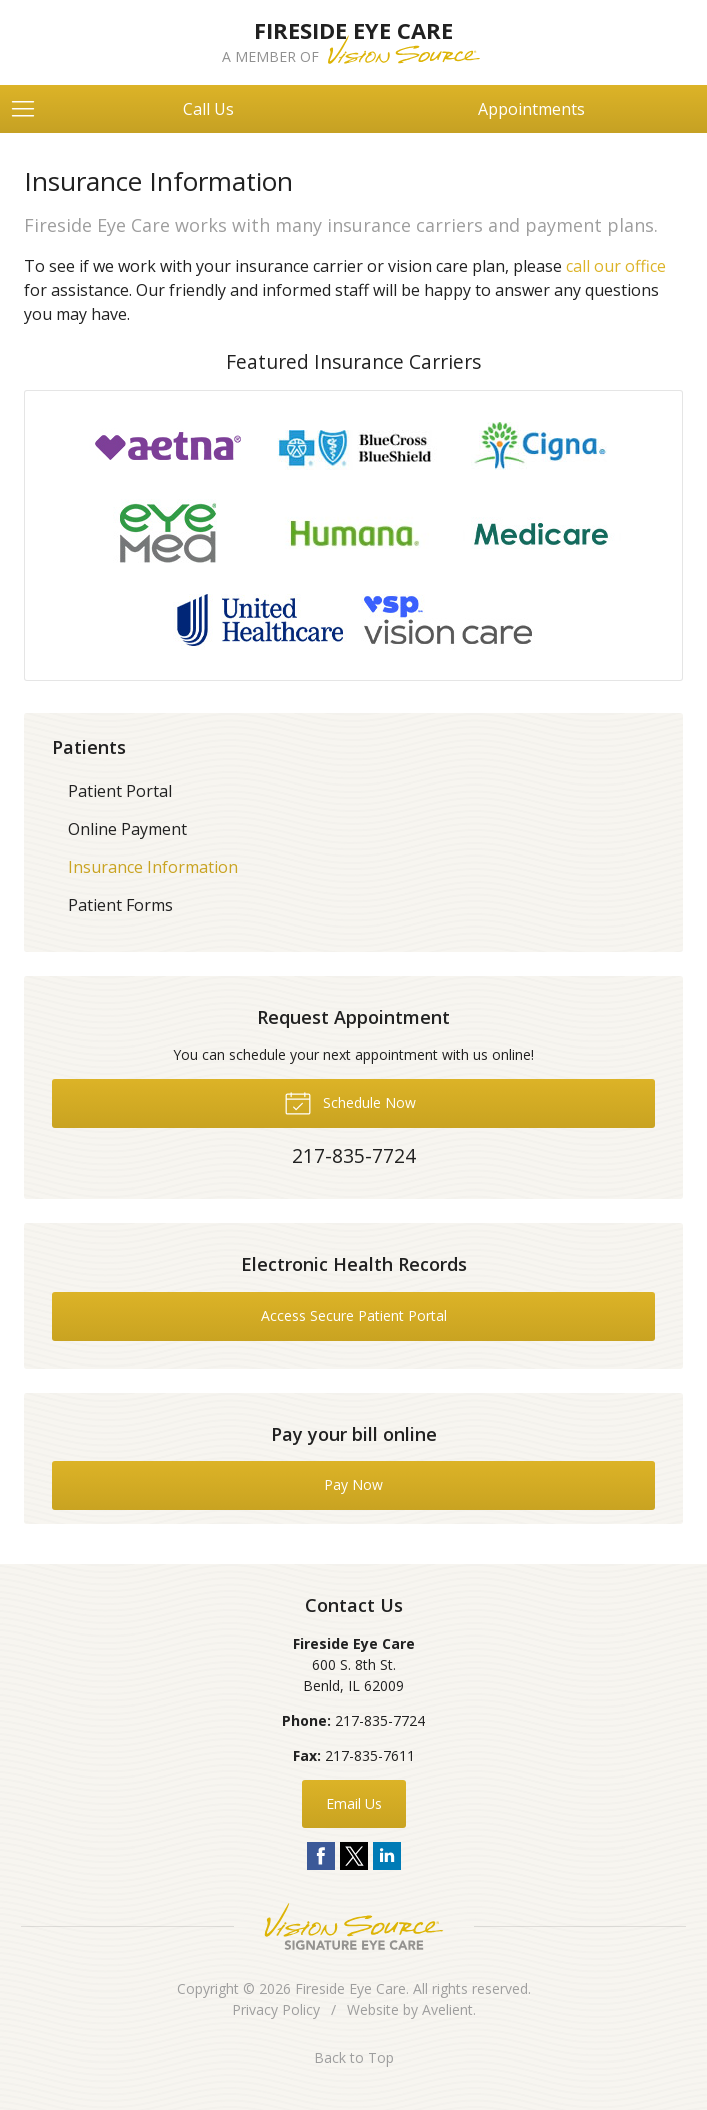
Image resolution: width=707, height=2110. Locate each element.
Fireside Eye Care (350, 1988)
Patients (89, 747)
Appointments (531, 109)
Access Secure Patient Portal (354, 1315)
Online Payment (127, 829)
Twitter (354, 1856)
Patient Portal (120, 791)
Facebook (321, 1856)
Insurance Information (153, 867)
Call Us (208, 109)
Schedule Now (350, 1102)
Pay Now (353, 1484)
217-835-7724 (380, 1720)
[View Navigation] (30, 109)
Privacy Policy (276, 2009)
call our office (616, 266)
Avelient (447, 2009)
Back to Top (354, 2057)
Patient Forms (120, 905)
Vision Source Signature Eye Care (354, 1926)
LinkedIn (387, 1856)
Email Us (354, 1803)
